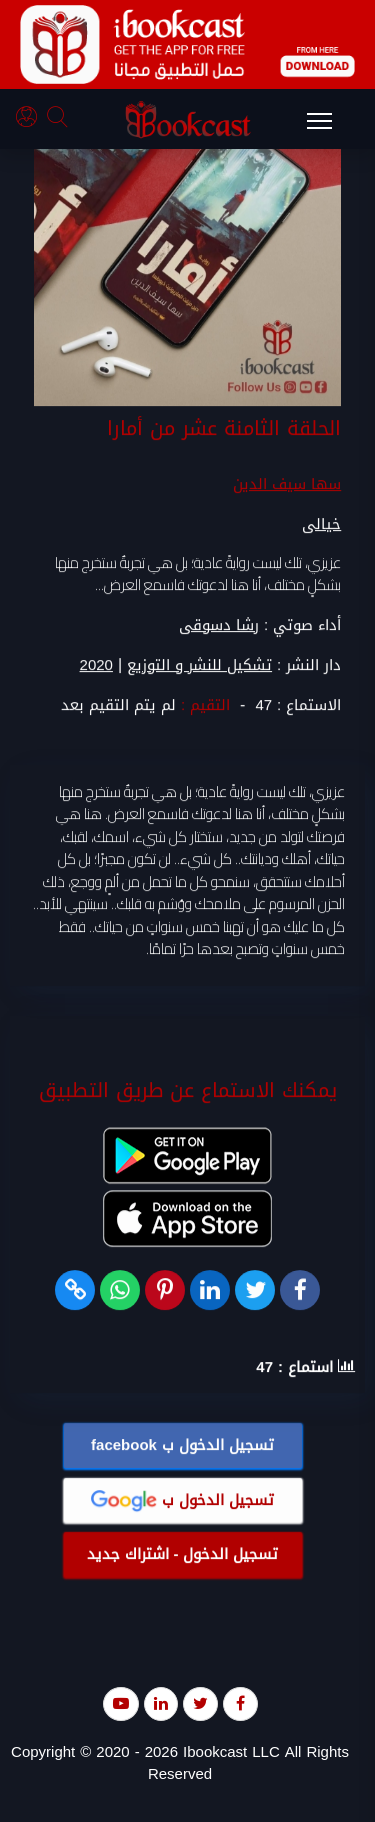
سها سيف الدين (287, 484)
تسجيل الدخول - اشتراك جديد (183, 1555)
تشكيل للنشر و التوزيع (199, 665)
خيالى (321, 524)
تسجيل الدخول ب (182, 1446)
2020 (96, 665)
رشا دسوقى (219, 625)
